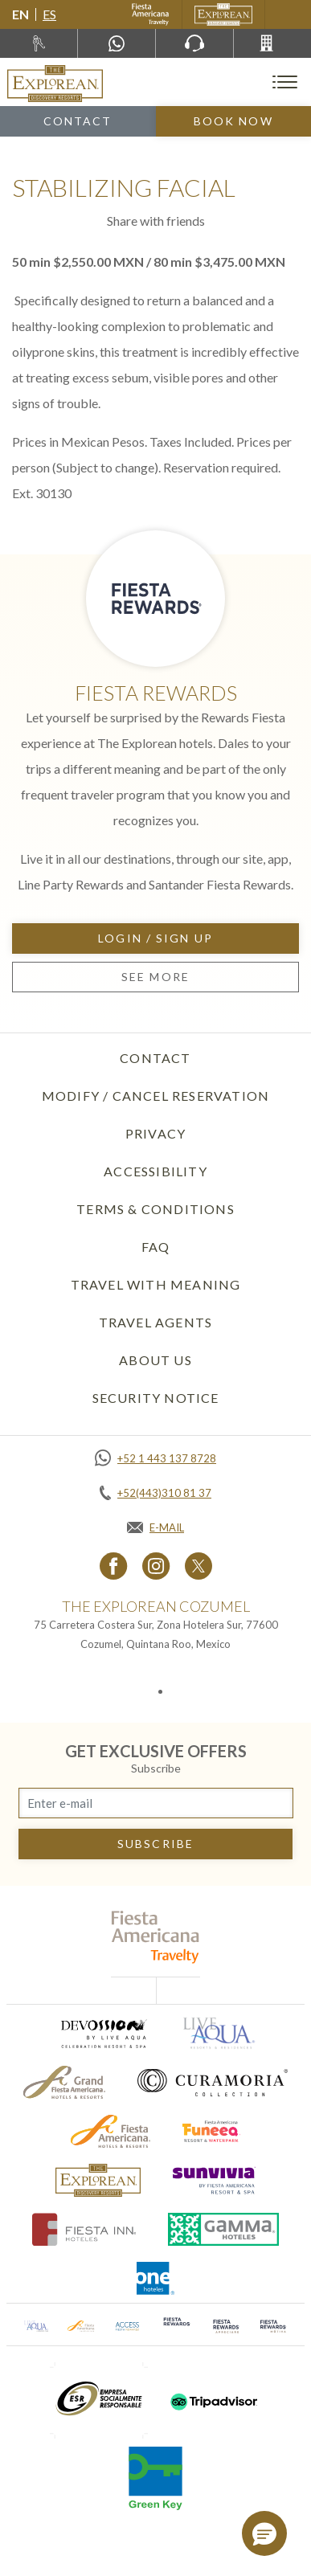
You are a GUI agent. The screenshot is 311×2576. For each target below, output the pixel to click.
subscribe (155, 1843)
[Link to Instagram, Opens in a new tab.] (156, 1566)
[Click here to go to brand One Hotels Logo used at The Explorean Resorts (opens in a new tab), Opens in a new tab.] (156, 2278)
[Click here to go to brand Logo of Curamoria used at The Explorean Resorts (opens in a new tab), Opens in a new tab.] (212, 2082)
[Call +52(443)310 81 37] (272, 43)
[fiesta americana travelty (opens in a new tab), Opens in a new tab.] (155, 1937)
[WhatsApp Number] (116, 43)
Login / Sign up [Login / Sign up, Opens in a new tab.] (155, 938)
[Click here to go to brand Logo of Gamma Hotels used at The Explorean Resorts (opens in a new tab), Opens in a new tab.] (223, 2229)
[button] (264, 2533)
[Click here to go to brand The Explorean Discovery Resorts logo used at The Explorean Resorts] (98, 2180)
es (49, 14)
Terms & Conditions (155, 1208)
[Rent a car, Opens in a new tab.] (38, 43)
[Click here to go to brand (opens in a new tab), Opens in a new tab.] (102, 2033)
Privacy (155, 1133)
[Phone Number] (194, 43)
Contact (78, 121)
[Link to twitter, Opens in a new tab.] (198, 1566)
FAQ (155, 1246)
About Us (155, 1360)
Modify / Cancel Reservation (155, 1095)
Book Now (233, 121)
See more (155, 976)
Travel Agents (156, 1322)
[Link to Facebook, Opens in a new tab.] (114, 1566)
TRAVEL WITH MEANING (156, 1284)
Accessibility (155, 1171)
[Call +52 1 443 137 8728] (155, 1458)
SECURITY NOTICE (155, 1397)
